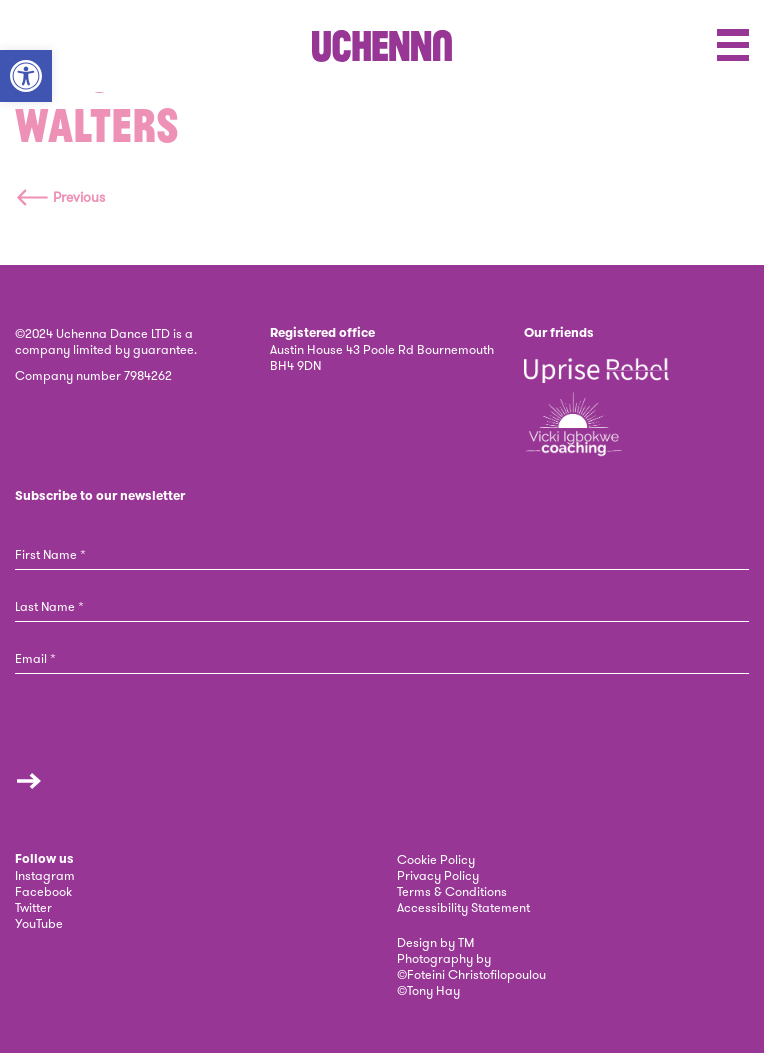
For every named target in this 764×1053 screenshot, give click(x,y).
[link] (382, 46)
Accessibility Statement (463, 907)
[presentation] (115, 743)
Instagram (45, 875)
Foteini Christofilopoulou (476, 974)
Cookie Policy (436, 859)
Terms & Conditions (452, 891)
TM (466, 942)
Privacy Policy (438, 875)
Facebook (43, 891)
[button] (26, 76)
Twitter (33, 907)
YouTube (39, 923)
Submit (29, 781)
